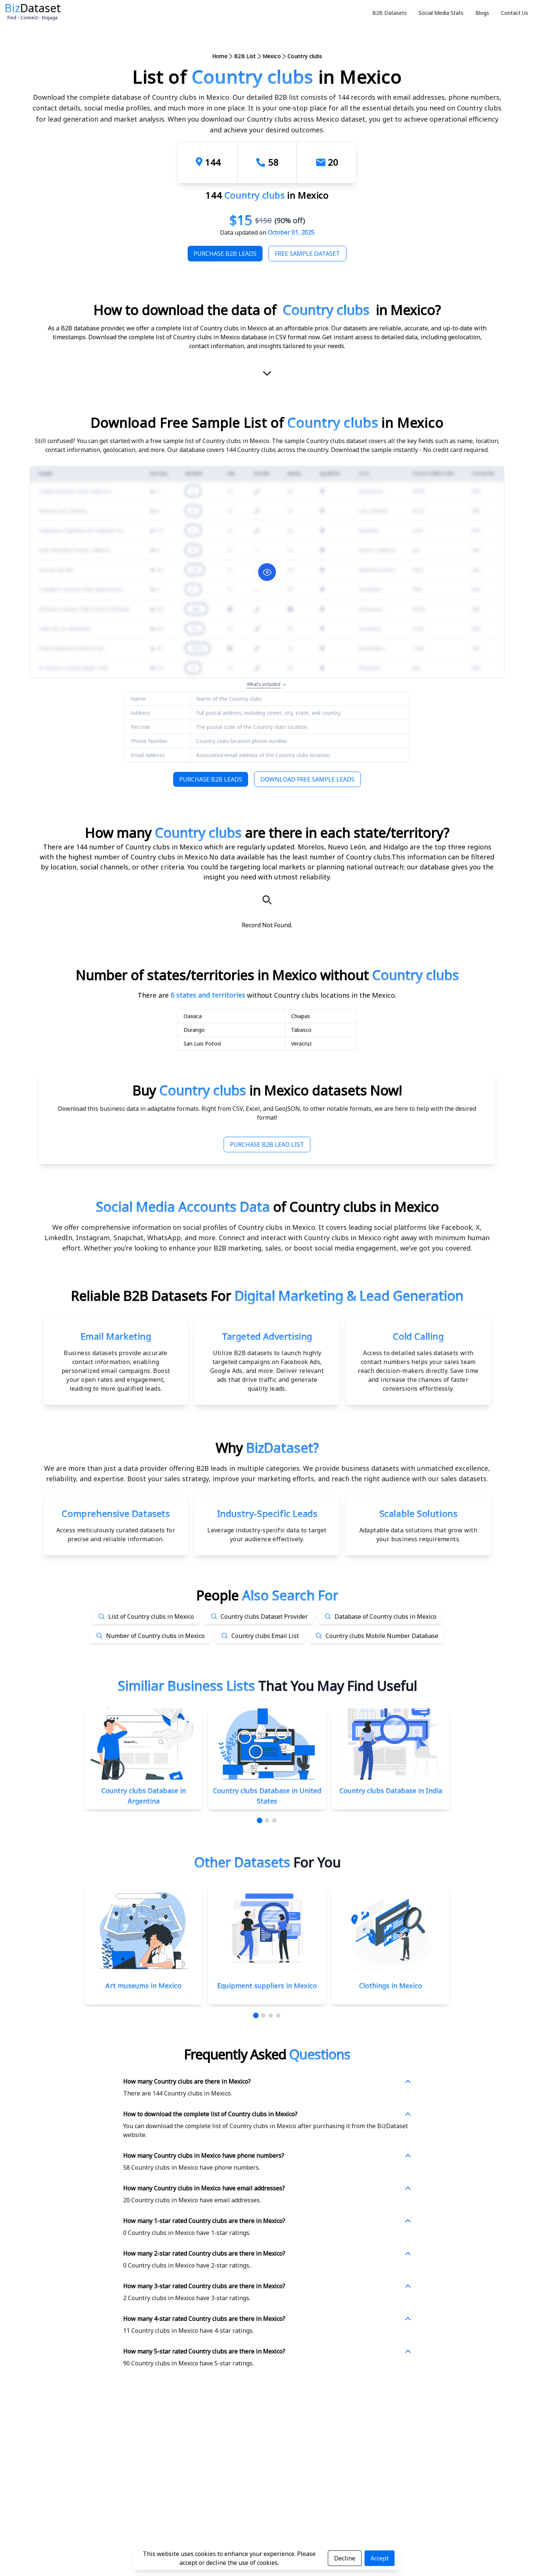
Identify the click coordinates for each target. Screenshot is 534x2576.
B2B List (245, 56)
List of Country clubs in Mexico (151, 1616)
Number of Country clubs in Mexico (155, 1636)
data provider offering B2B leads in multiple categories (211, 1468)
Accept (379, 2558)
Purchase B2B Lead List (267, 1144)
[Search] (267, 899)
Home (219, 56)
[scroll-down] (267, 374)
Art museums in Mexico (143, 1985)
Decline (344, 2558)
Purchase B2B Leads (225, 254)
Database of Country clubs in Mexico (385, 1616)
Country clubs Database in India (390, 1790)
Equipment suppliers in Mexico (267, 1985)
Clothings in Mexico (390, 1985)
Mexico (272, 56)
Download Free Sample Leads (307, 779)
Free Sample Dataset (307, 254)
